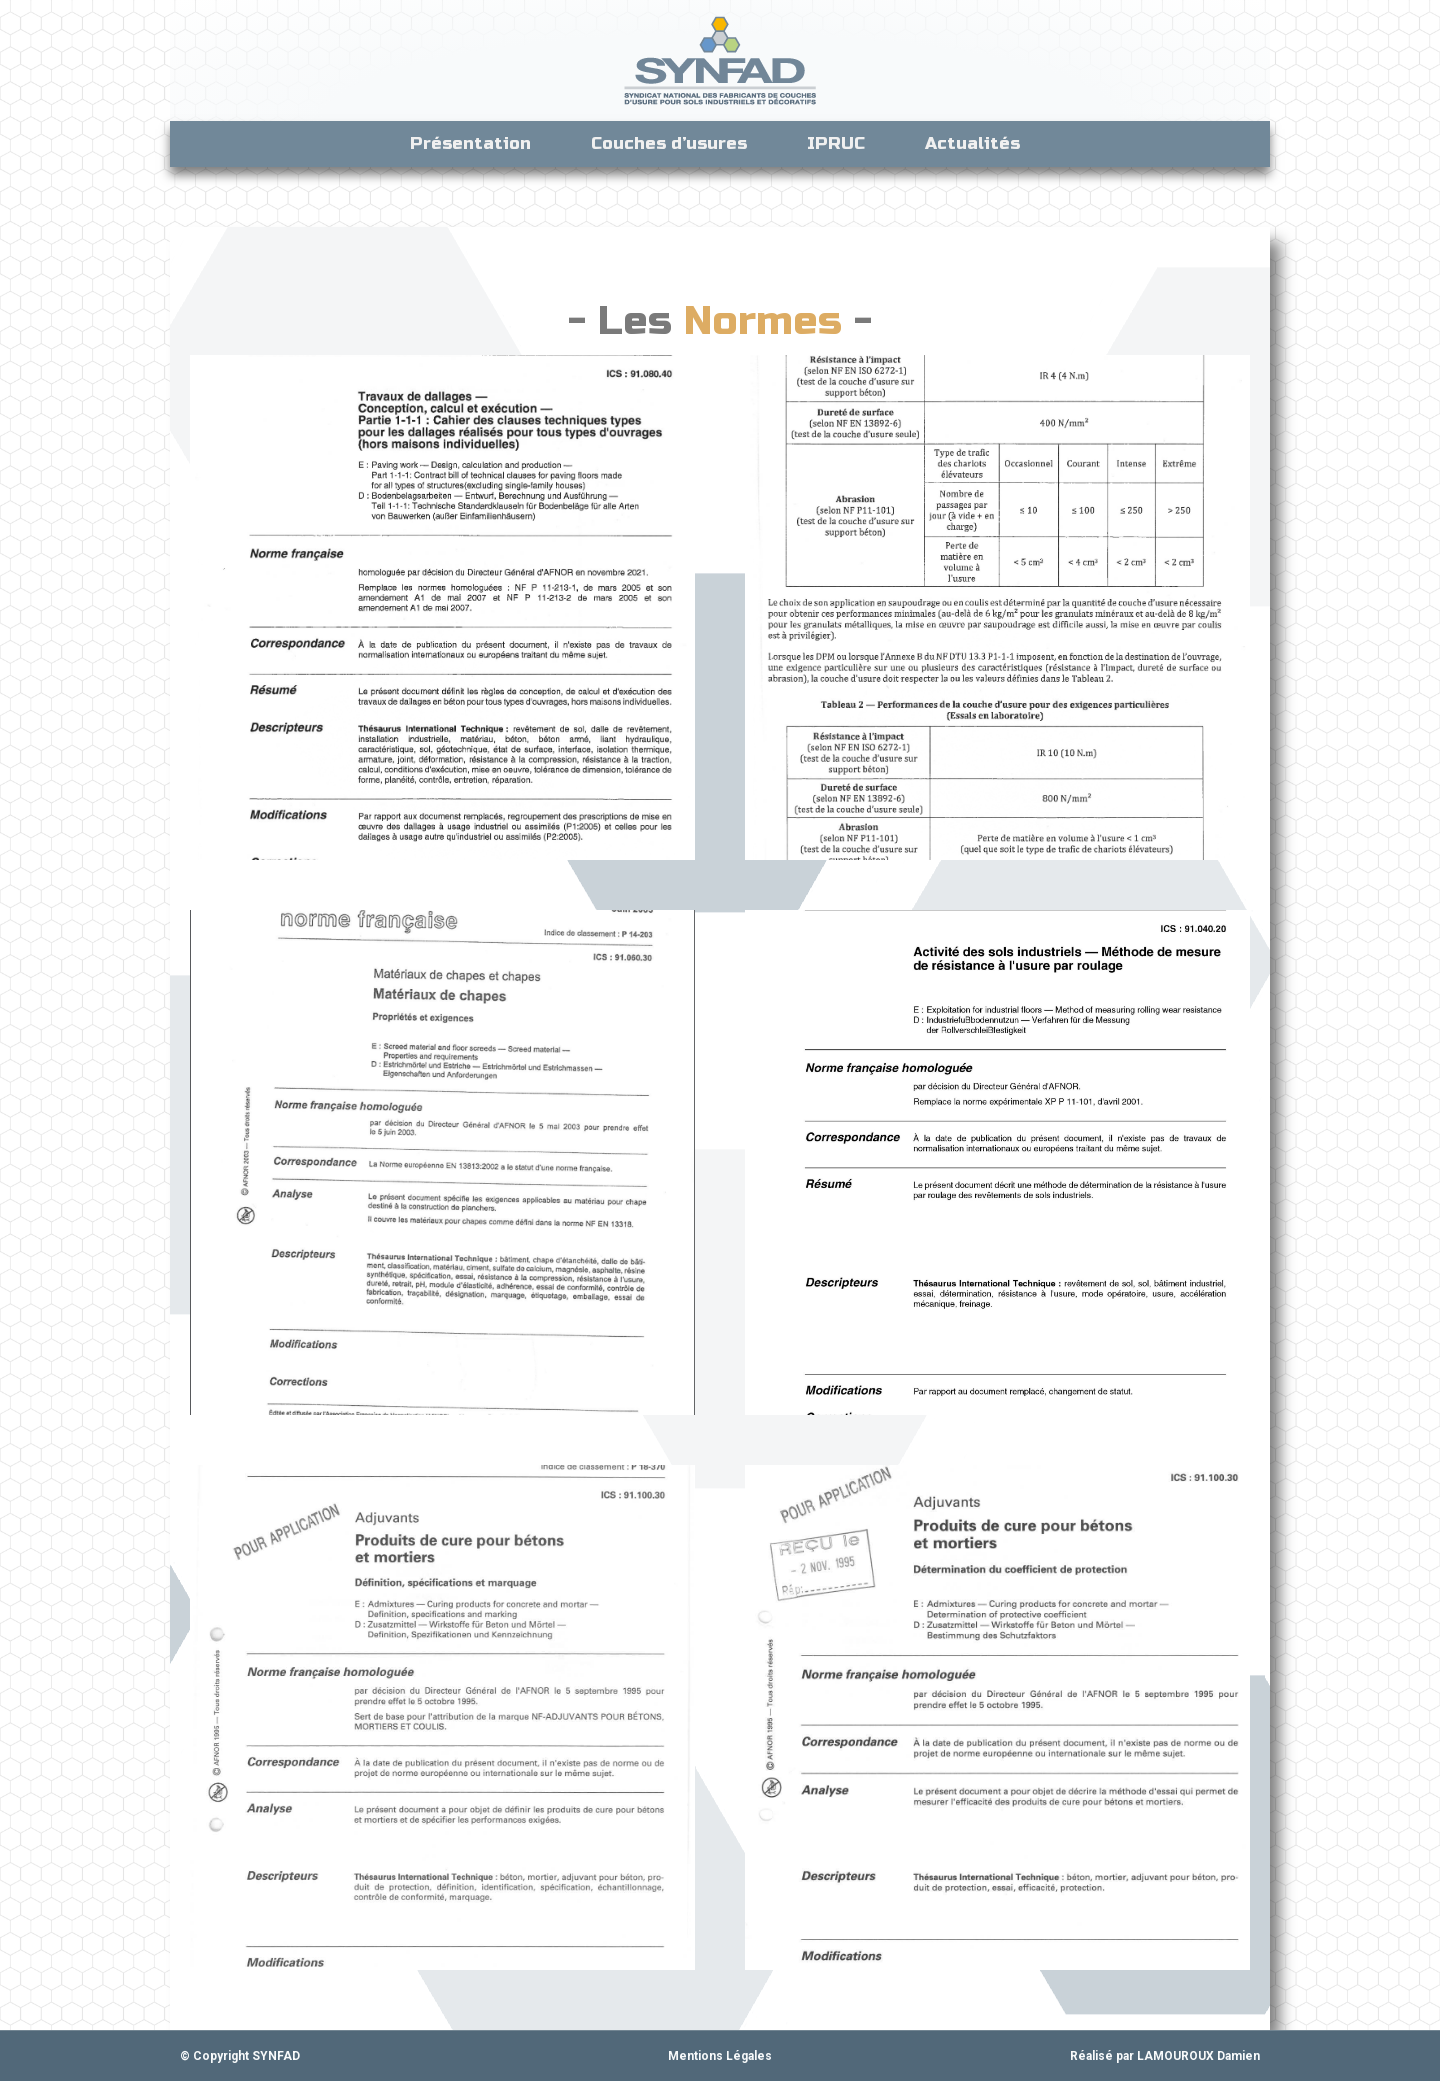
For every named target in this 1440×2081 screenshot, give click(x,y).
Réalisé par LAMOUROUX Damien (1165, 2056)
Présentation (470, 143)
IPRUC (836, 143)
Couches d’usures (669, 143)
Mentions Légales (720, 2056)
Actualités (977, 143)
